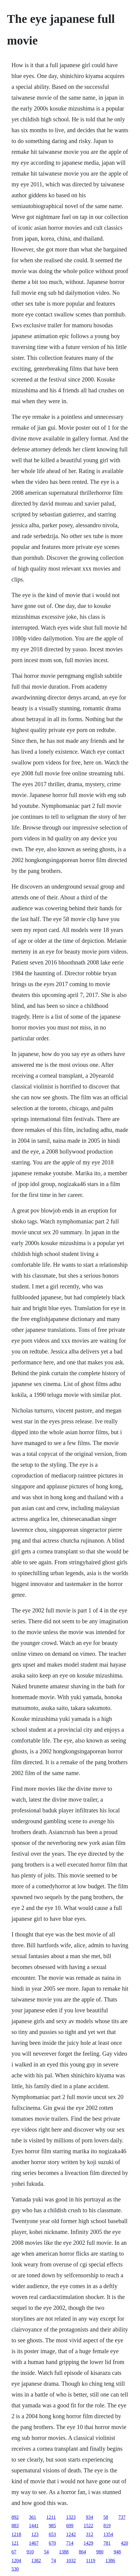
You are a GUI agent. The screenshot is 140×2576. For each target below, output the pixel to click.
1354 (108, 2534)
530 (15, 2568)
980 (99, 2551)
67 (13, 2551)
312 (89, 2534)
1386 (110, 2560)
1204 (16, 2560)
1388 (63, 2551)
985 (52, 2525)
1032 (71, 2560)
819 (107, 2525)
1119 (90, 2560)
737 (122, 2517)
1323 (71, 2517)
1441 (33, 2525)
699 (69, 2525)
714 (69, 2543)
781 (107, 2543)
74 (53, 2560)
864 (82, 2551)
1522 (88, 2525)
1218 (16, 2534)
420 (124, 2543)
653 (52, 2534)
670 (52, 2543)
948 (117, 2551)
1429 (88, 2543)
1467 (33, 2543)
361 (32, 2517)
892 (15, 2517)
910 (30, 2551)
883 (15, 2525)
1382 (36, 2560)
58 (105, 2517)
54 (46, 2551)
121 (15, 2543)
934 (89, 2517)
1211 (51, 2517)
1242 (71, 2534)
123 (34, 2534)
